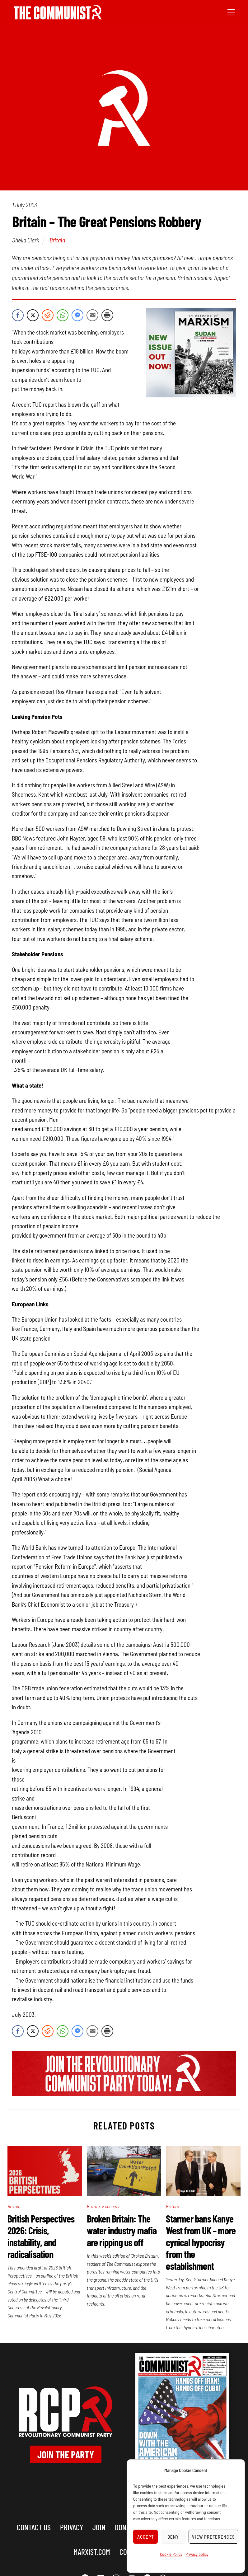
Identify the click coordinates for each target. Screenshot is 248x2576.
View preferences (213, 2537)
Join (98, 2527)
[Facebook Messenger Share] (77, 315)
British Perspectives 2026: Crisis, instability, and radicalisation (40, 2236)
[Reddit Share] (48, 315)
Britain (57, 240)
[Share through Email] (92, 315)
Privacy (71, 2527)
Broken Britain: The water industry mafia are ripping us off (122, 2230)
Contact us (34, 2527)
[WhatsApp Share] (62, 315)
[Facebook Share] (18, 315)
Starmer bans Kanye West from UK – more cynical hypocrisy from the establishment (201, 2242)
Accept (145, 2537)
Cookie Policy (171, 2554)
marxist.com (91, 2551)
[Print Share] (107, 315)
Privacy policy (196, 2554)
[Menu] (231, 11)
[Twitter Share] (33, 315)
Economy (110, 2206)
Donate (125, 2527)
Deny (173, 2537)
